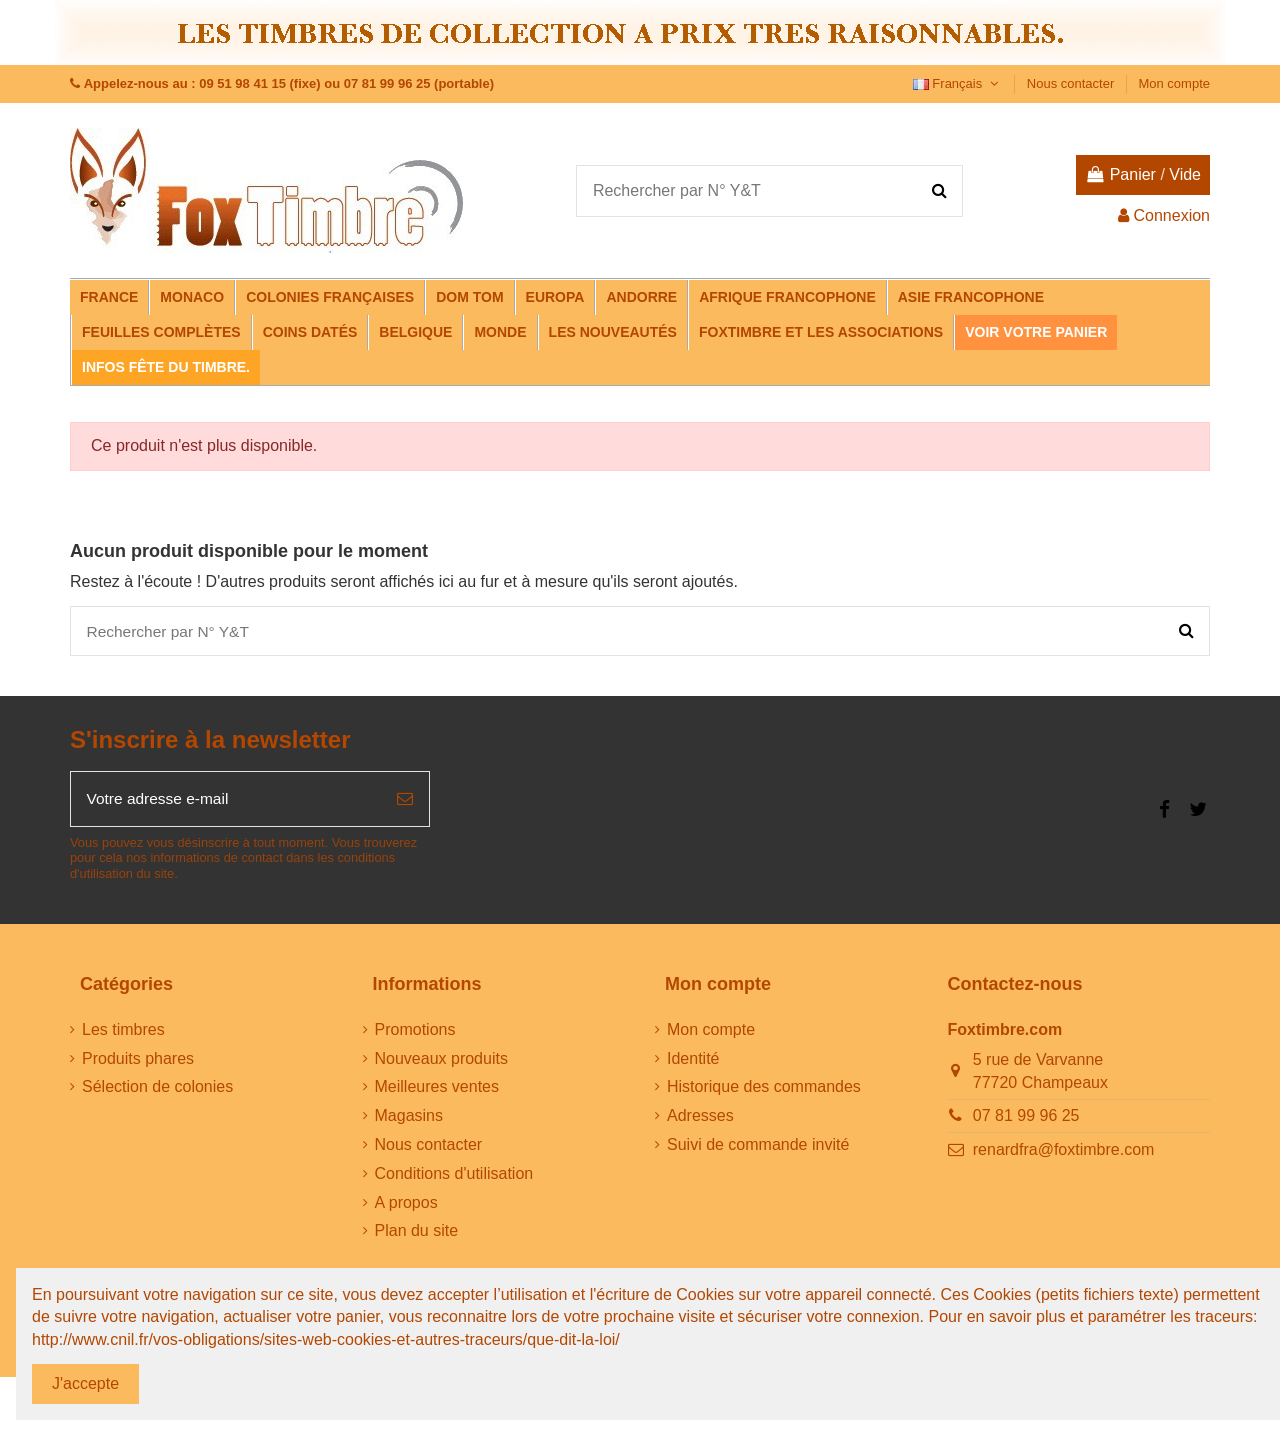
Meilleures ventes (437, 1090)
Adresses (700, 1119)
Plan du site (417, 1234)
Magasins (409, 1119)
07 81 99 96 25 (1026, 1119)
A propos (406, 1205)
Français (958, 83)
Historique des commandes (764, 1090)
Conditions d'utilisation (454, 1176)
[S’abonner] (405, 802)
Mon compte (1174, 83)
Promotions (415, 1032)
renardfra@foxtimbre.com (1064, 1152)
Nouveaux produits (441, 1061)
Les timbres (123, 1032)
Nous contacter (1072, 83)
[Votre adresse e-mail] (226, 802)
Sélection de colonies (157, 1090)
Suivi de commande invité (758, 1148)
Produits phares (138, 1061)
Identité (693, 1061)
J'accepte (85, 1383)
